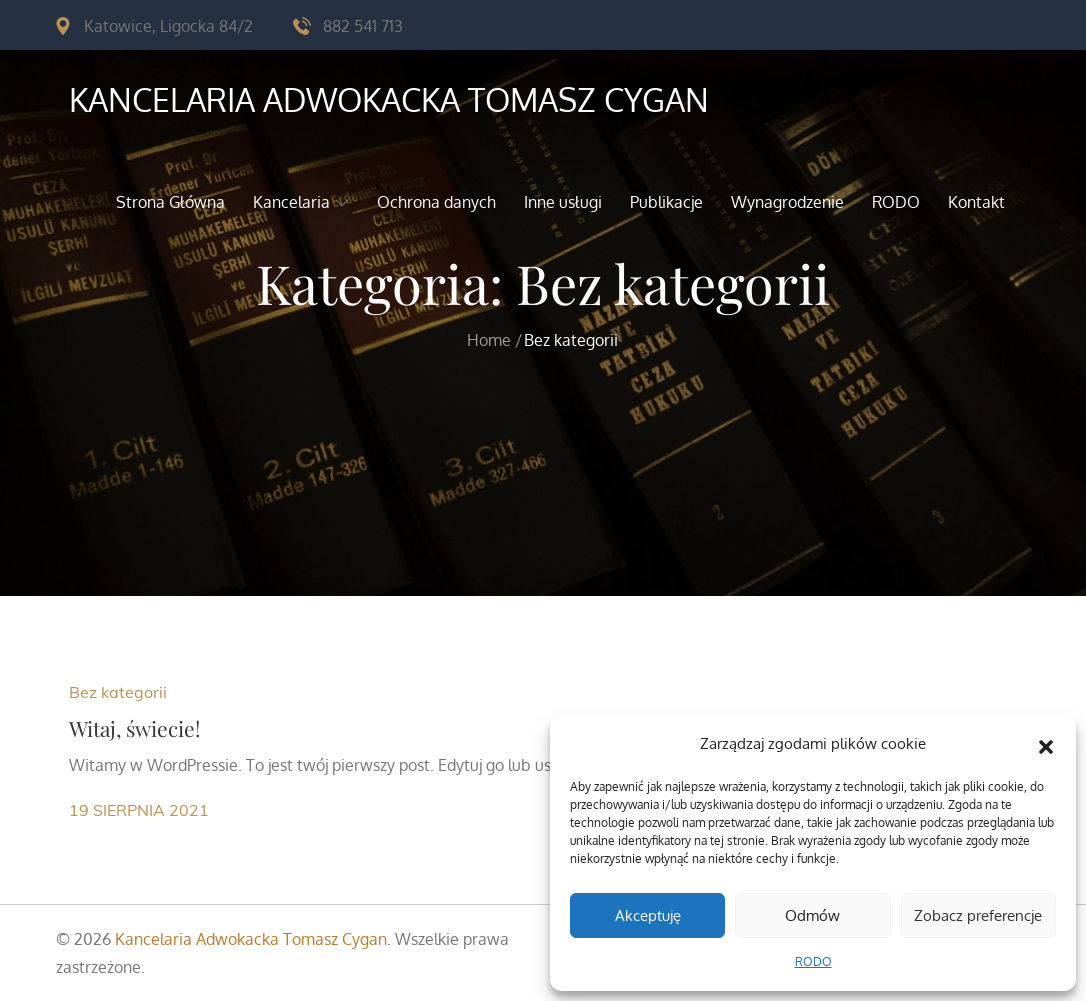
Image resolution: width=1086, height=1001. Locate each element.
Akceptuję (648, 915)
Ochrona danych (436, 202)
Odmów (812, 915)
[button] (1046, 744)
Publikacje (666, 202)
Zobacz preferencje (978, 915)
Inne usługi (563, 202)
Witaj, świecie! (135, 728)
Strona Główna (170, 202)
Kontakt (976, 202)
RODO (813, 961)
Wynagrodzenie (787, 202)
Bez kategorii (118, 692)
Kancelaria (301, 202)
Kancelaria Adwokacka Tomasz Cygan (389, 99)
